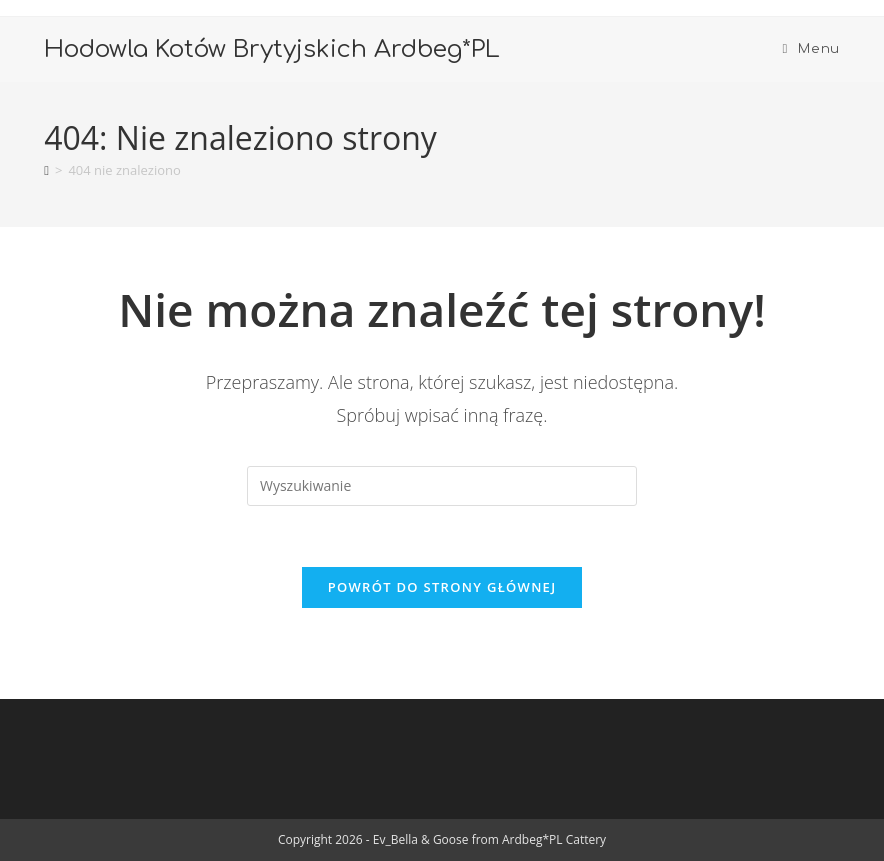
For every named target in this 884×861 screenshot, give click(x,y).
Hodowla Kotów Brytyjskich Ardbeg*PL (272, 49)
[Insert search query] (442, 486)
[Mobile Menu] (810, 49)
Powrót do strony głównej (442, 587)
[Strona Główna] (46, 170)
